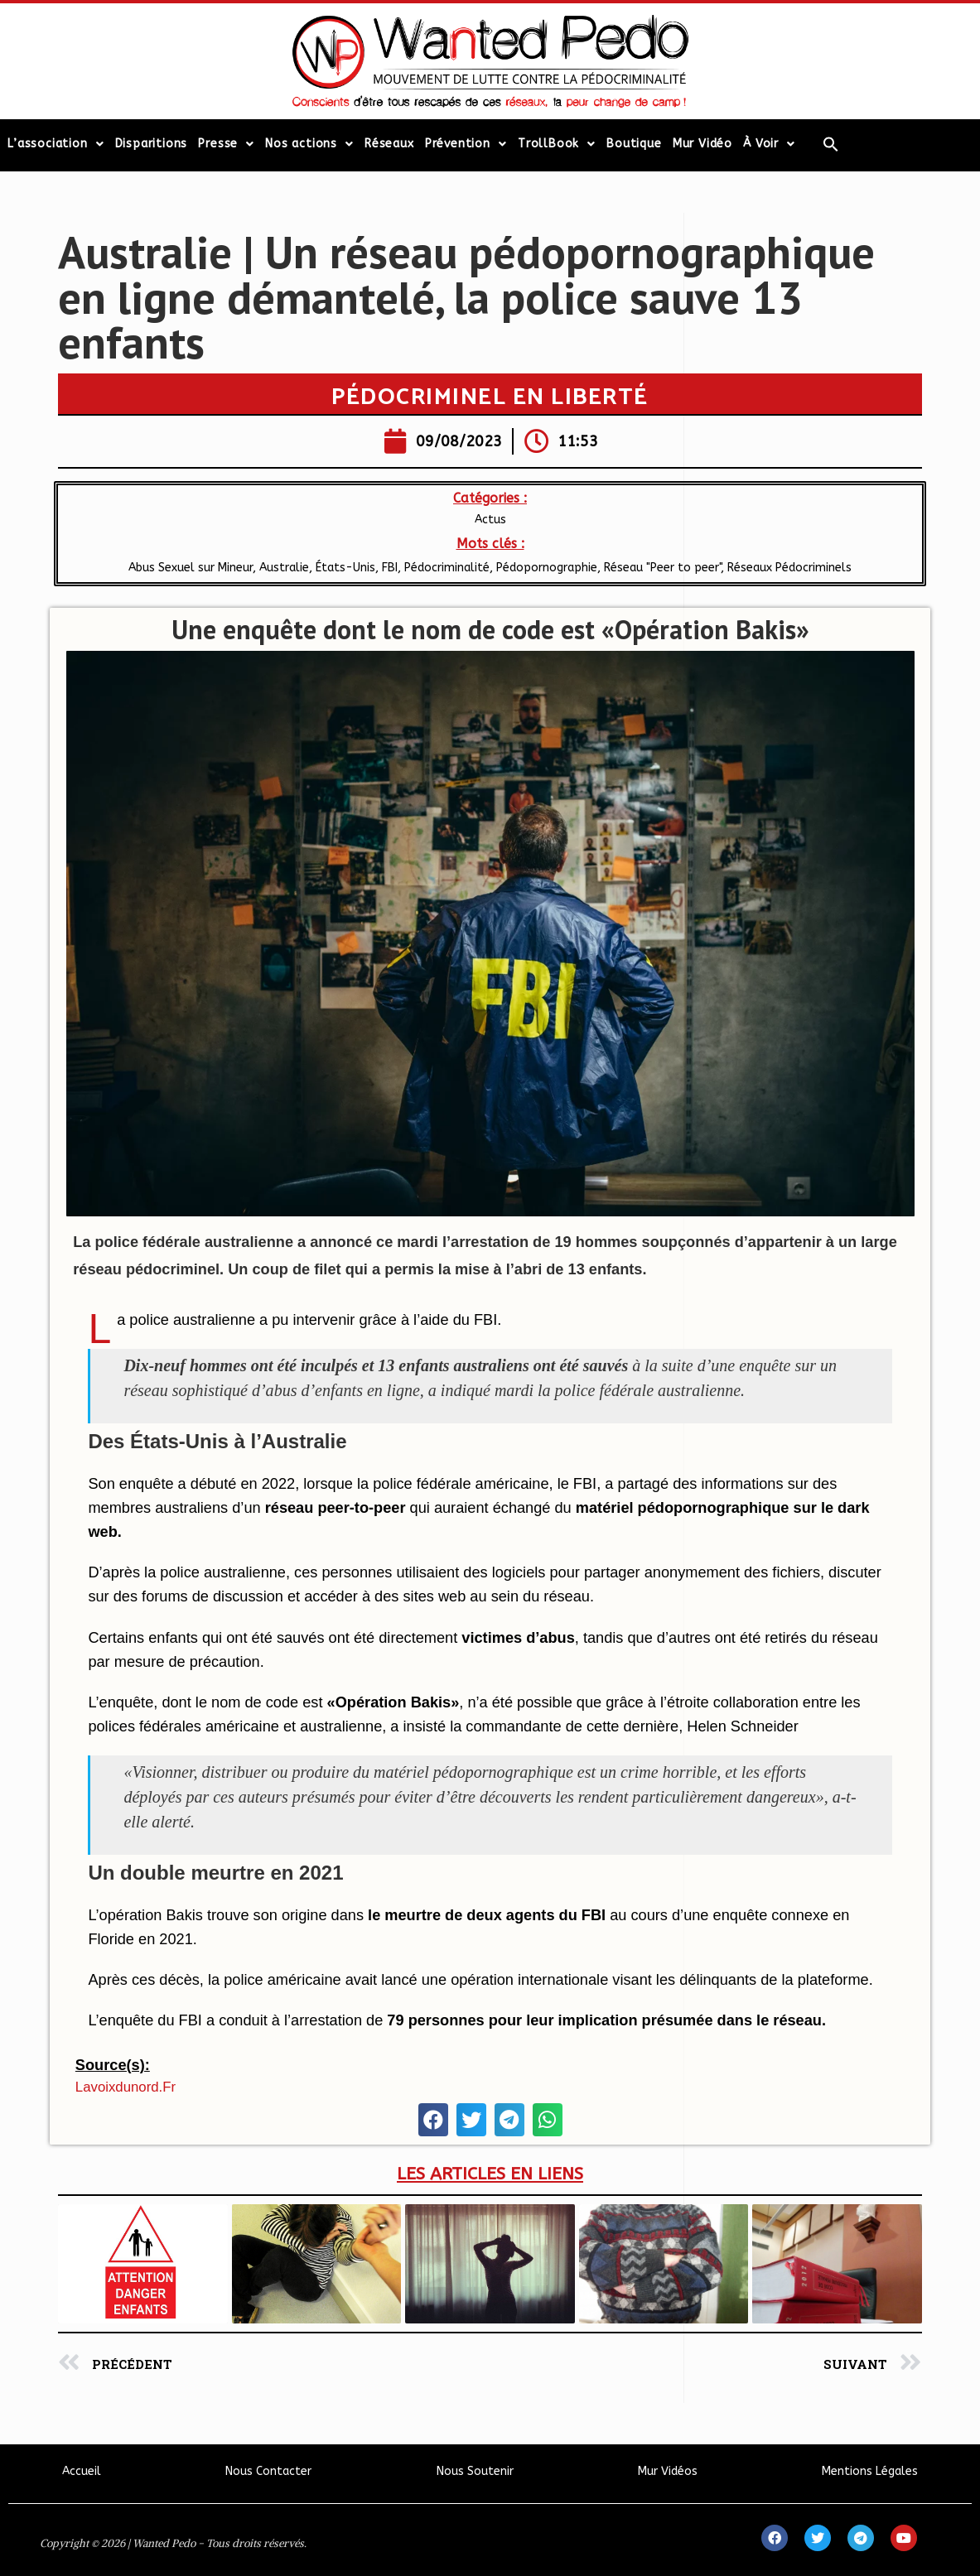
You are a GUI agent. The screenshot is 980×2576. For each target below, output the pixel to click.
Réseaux (389, 144)
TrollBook (557, 144)
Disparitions (151, 144)
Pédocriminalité (447, 568)
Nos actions (309, 144)
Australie (284, 568)
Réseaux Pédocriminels (789, 568)
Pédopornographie (546, 568)
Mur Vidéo (702, 144)
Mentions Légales (870, 2471)
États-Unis (345, 568)
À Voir (769, 144)
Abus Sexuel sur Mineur (190, 568)
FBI (390, 568)
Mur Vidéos (668, 2471)
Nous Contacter (268, 2471)
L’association (55, 144)
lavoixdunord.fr (125, 2087)
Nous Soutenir (475, 2471)
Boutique (633, 144)
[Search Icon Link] (831, 144)
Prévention (466, 144)
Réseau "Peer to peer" (662, 568)
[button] (433, 2119)
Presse (226, 144)
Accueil (81, 2471)
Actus (490, 520)
